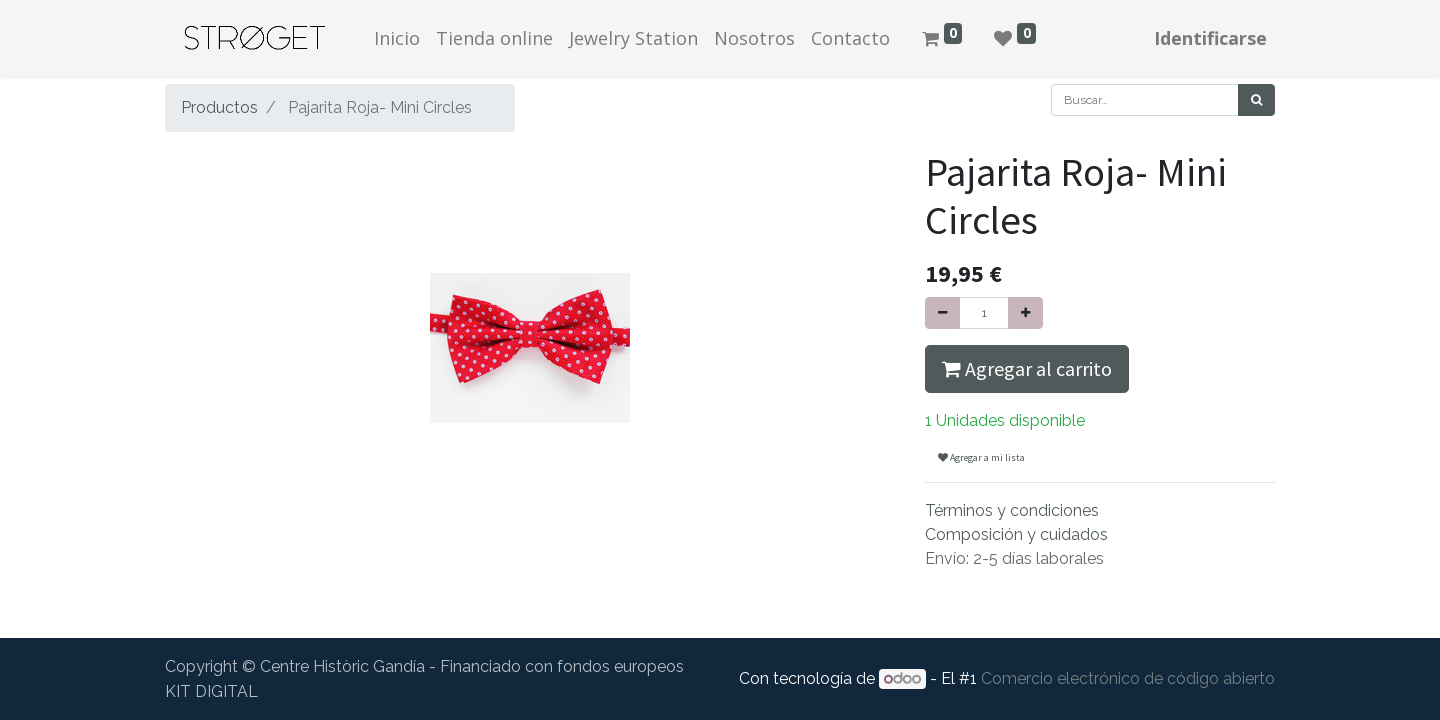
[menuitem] (397, 38)
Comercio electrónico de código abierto (1128, 678)
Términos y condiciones (1012, 510)
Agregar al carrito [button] (1027, 368)
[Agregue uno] (1025, 313)
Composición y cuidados (1016, 534)
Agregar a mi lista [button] (981, 457)
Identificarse (1210, 38)
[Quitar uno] (942, 313)
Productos (219, 107)
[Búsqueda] (1256, 100)
